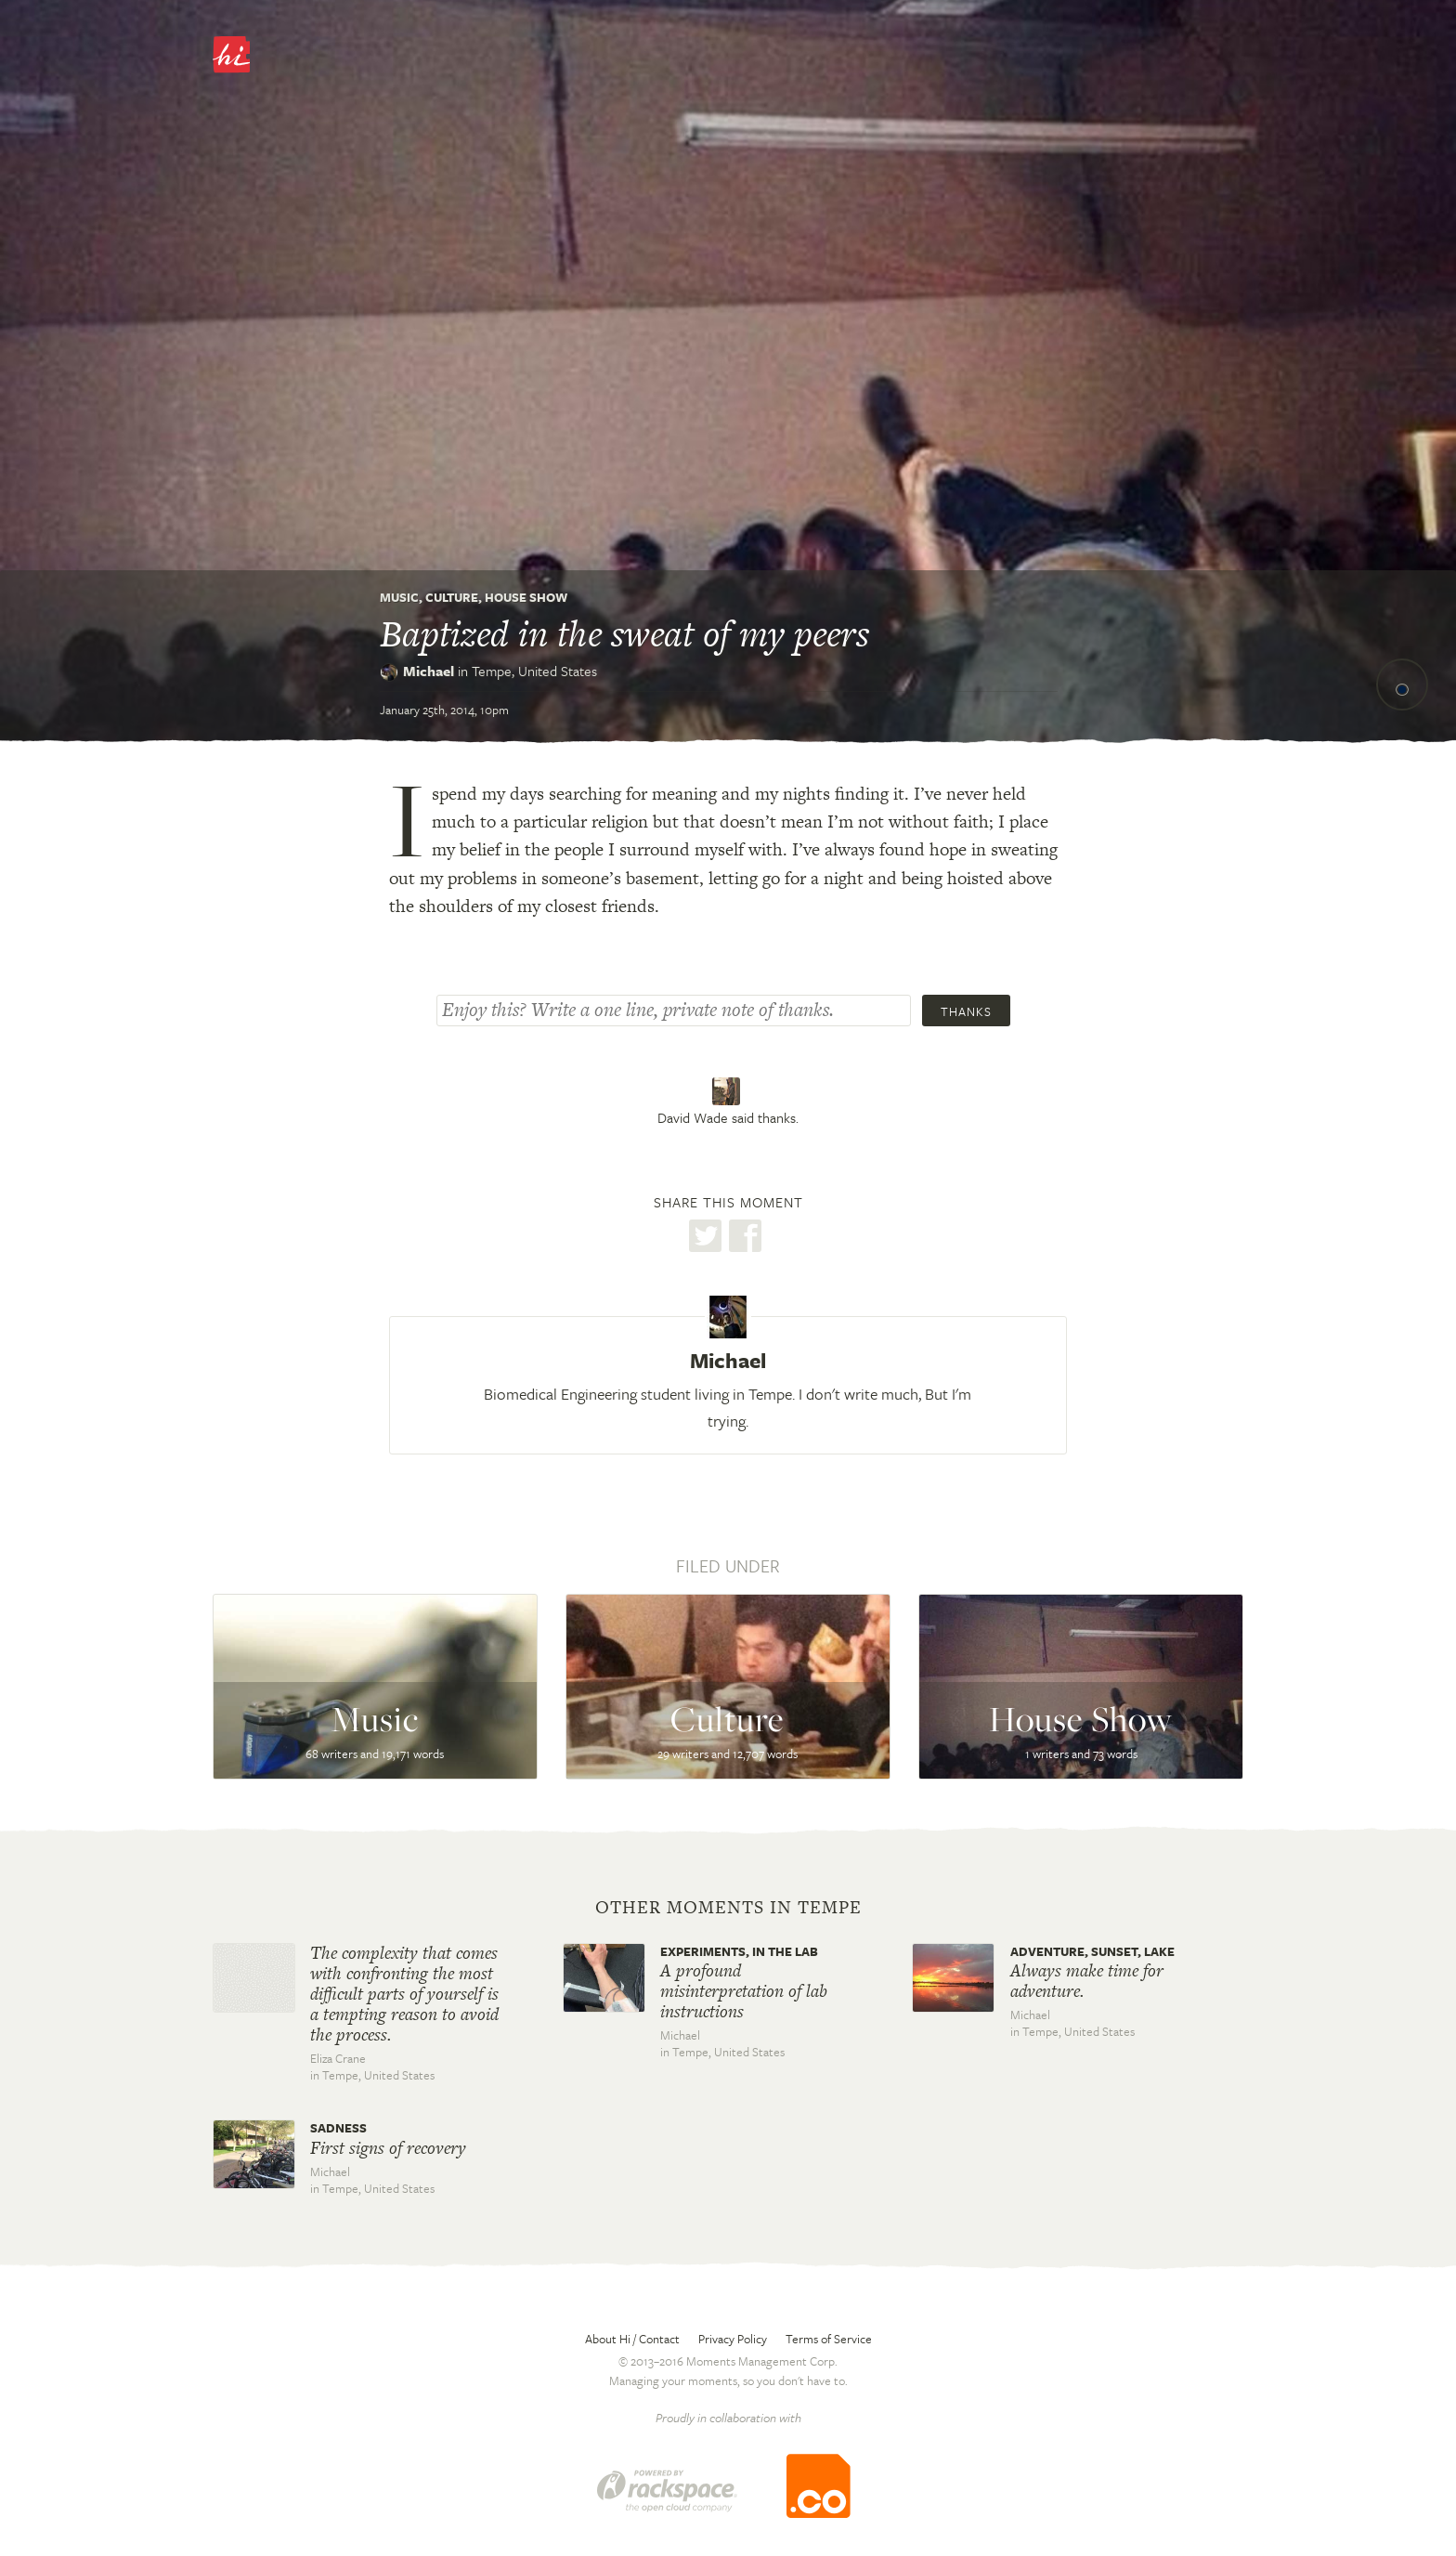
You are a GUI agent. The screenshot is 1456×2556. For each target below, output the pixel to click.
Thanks (966, 1011)
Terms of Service (829, 2338)
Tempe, (534, 670)
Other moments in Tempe (728, 1907)
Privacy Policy (732, 2338)
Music (399, 597)
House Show (526, 597)
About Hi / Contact (632, 2338)
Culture (451, 597)
